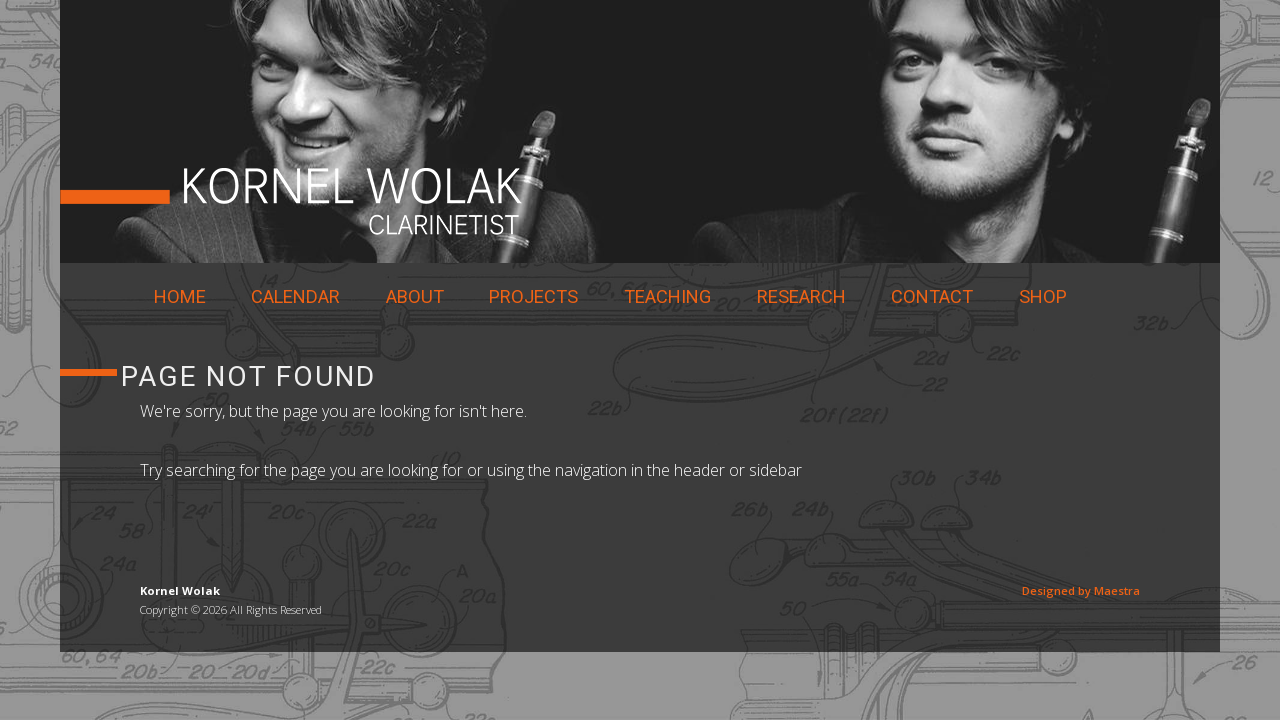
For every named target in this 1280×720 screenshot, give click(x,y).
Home (180, 296)
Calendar (295, 296)
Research (801, 296)
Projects (533, 296)
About (415, 296)
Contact (932, 296)
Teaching (667, 296)
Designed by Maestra (1081, 590)
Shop (1043, 296)
